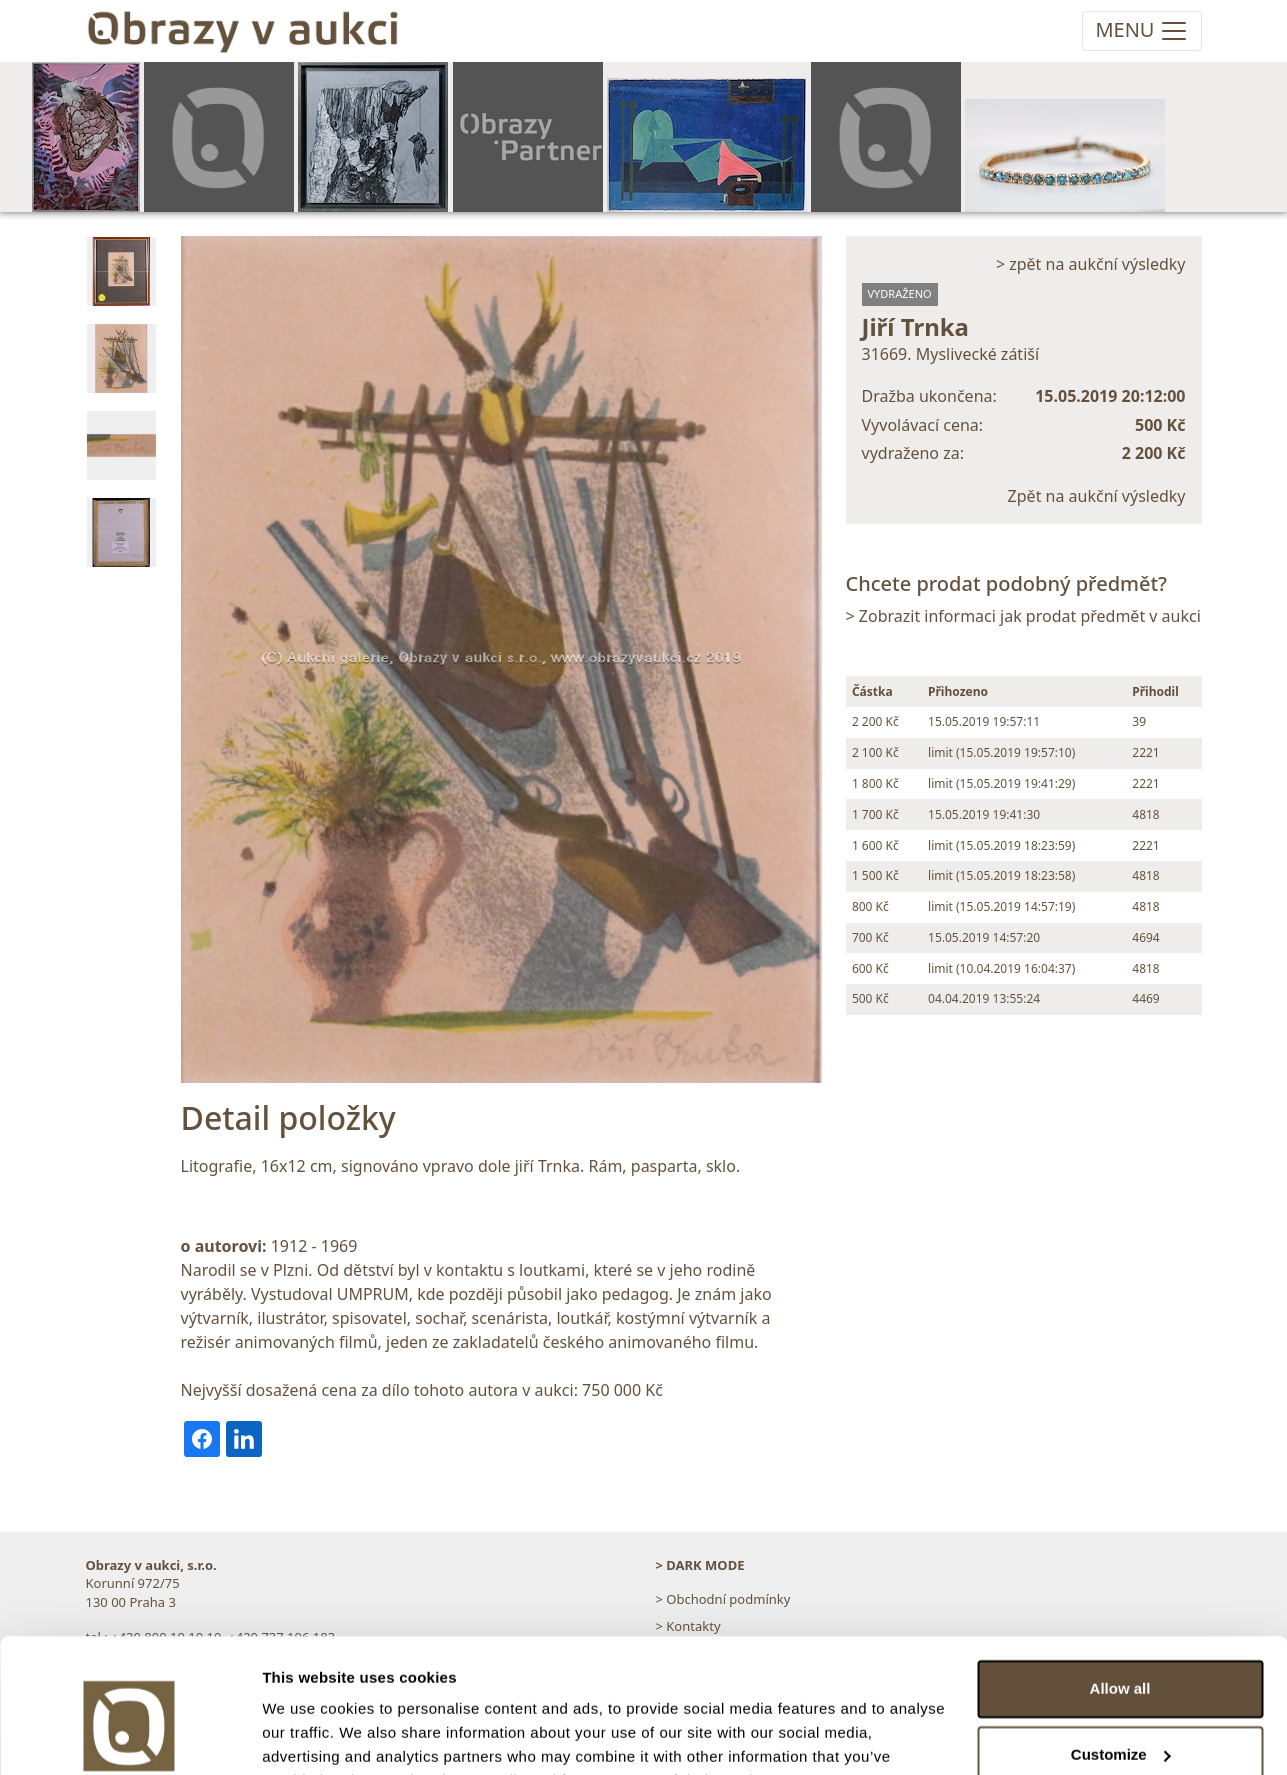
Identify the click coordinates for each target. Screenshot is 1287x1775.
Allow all (1120, 1588)
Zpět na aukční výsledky (1097, 496)
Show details (308, 1735)
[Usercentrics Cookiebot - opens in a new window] (129, 1736)
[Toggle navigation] (1141, 31)
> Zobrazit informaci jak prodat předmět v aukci (1023, 616)
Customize (1121, 1653)
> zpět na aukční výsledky (1091, 264)
